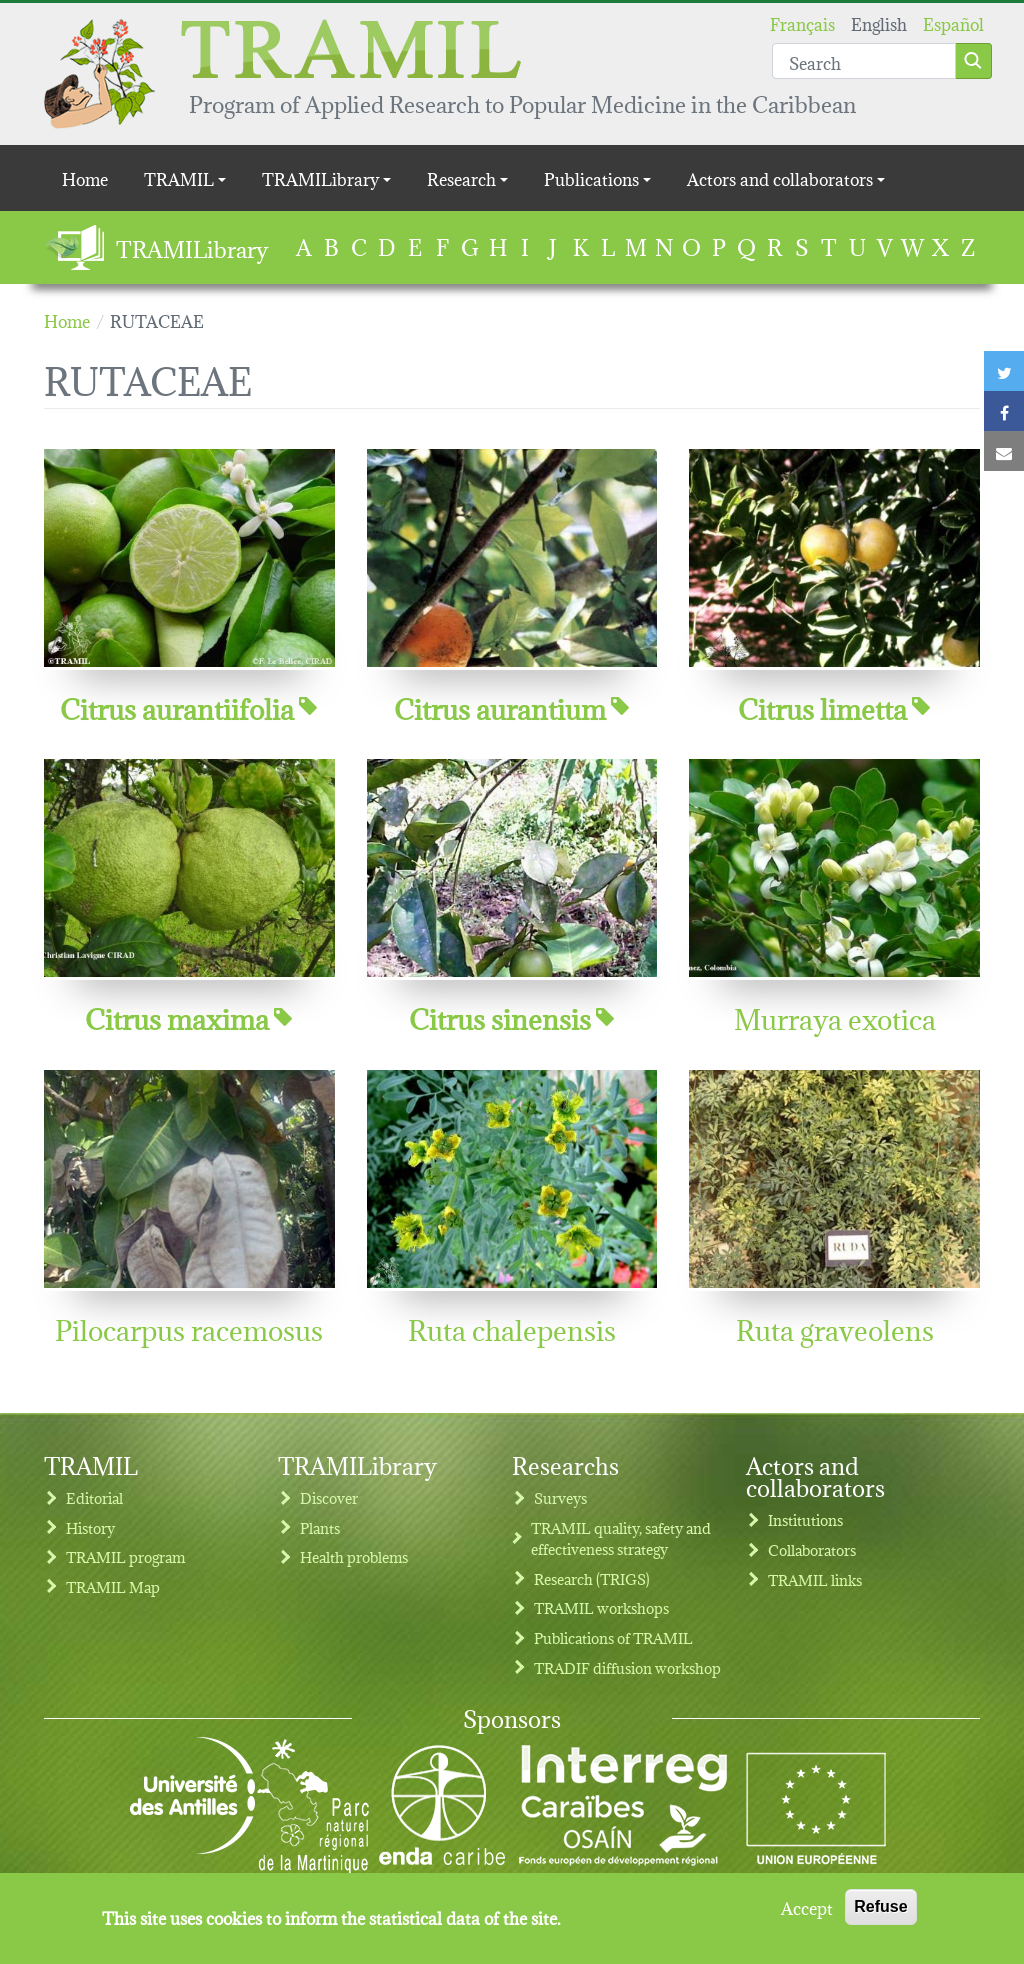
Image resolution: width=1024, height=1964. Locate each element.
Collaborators (812, 1549)
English (879, 22)
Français (802, 22)
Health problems (354, 1556)
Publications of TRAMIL (613, 1637)
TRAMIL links (815, 1579)
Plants (320, 1527)
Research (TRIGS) (592, 1578)
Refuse (880, 1916)
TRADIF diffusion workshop (627, 1667)
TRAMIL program (125, 1556)
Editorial (94, 1497)
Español (953, 22)
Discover (329, 1497)
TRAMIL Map (113, 1586)
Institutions (805, 1519)
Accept (807, 1917)
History (90, 1527)
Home (85, 177)
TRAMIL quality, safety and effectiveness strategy (621, 1538)
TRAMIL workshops (601, 1607)
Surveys (560, 1497)
